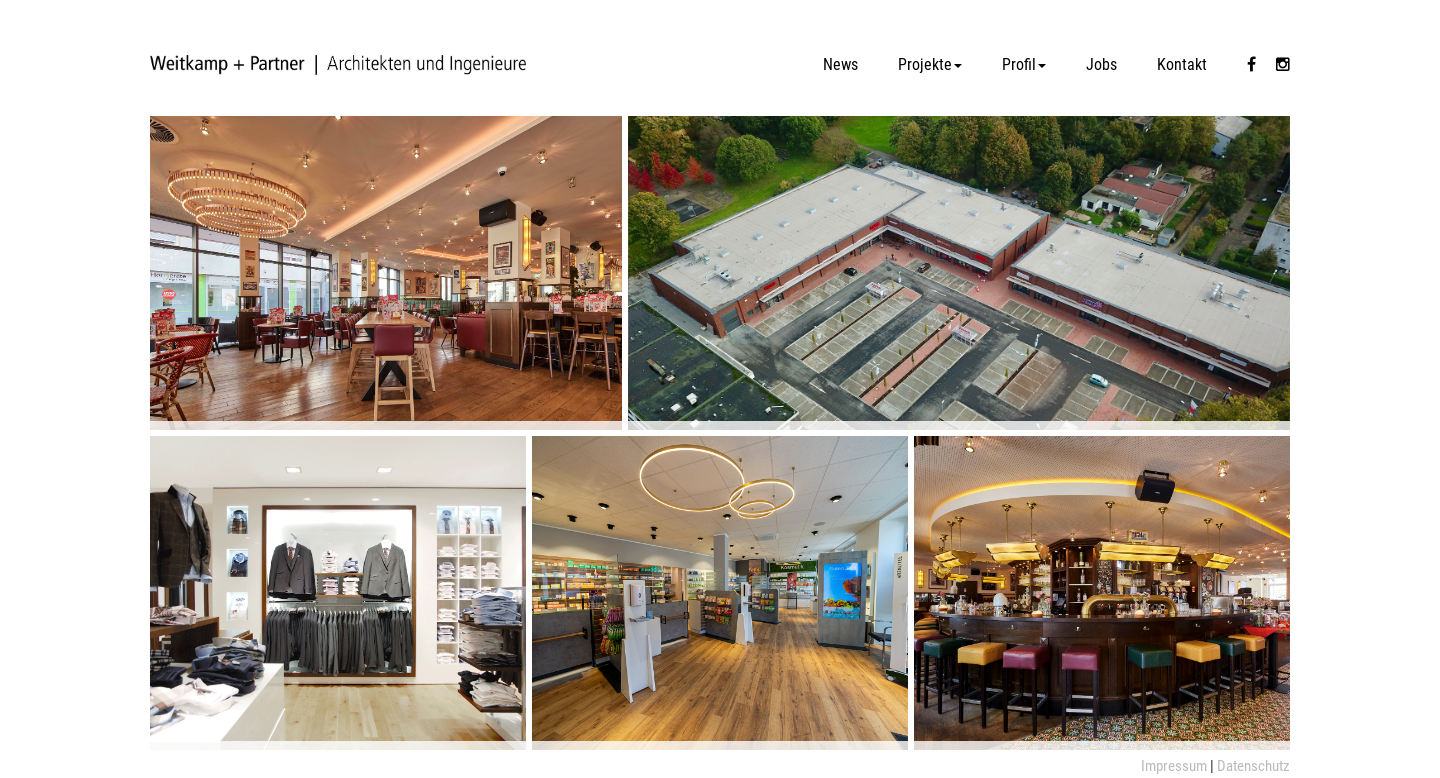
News (840, 64)
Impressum (1174, 766)
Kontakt (1182, 64)
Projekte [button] (930, 64)
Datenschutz (1253, 766)
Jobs (1101, 64)
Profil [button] (1024, 64)
